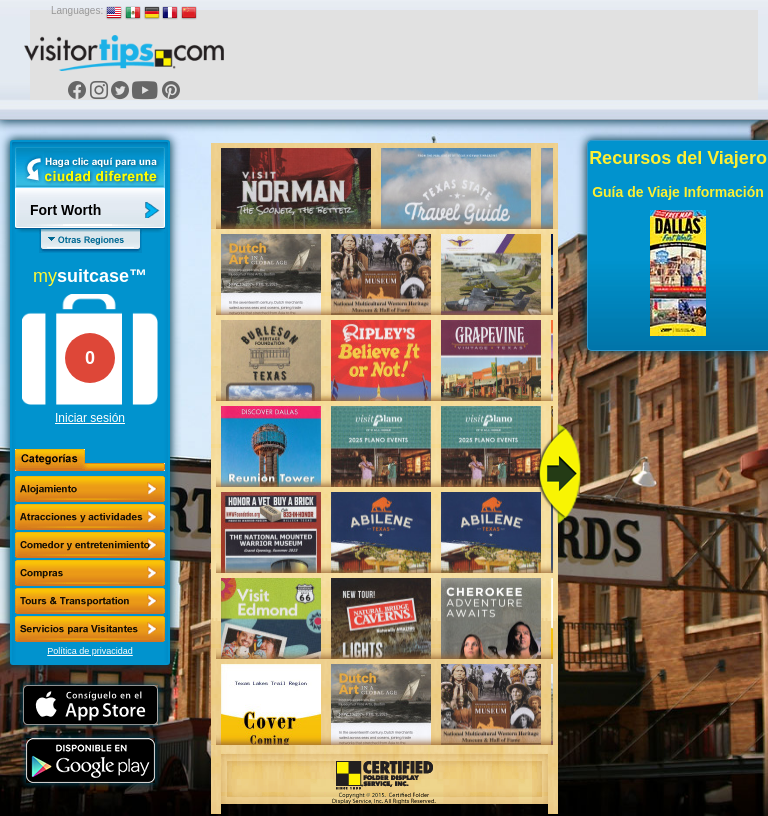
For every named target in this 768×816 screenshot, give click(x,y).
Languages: (77, 10)
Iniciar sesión (90, 418)
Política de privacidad (90, 651)
